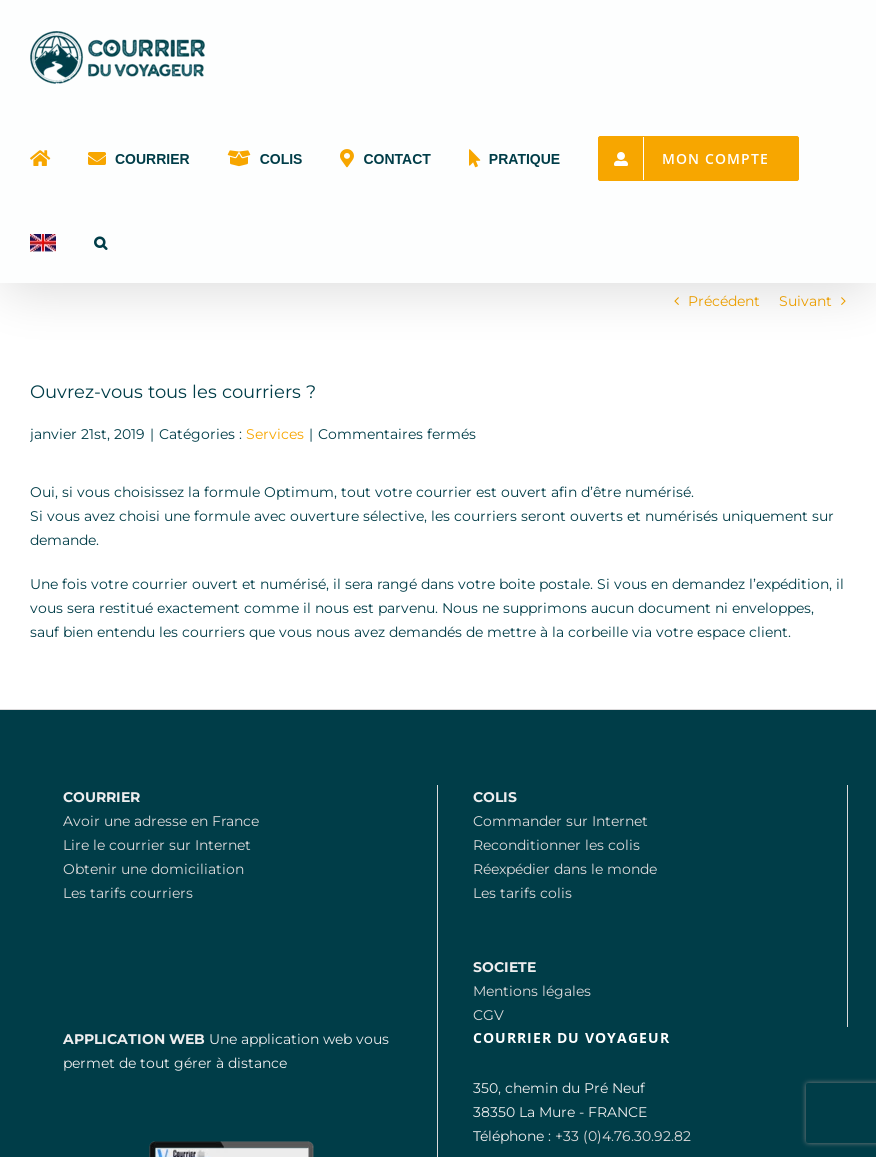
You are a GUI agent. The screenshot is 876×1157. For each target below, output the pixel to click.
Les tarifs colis (522, 893)
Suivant (805, 301)
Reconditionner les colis (556, 845)
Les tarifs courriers (128, 893)
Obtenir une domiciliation (153, 869)
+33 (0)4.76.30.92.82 (623, 1136)
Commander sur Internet (560, 821)
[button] (100, 241)
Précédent (724, 301)
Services (275, 434)
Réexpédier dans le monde (565, 869)
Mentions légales (532, 991)
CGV (488, 1015)
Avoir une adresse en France (161, 821)
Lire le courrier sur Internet (157, 845)
